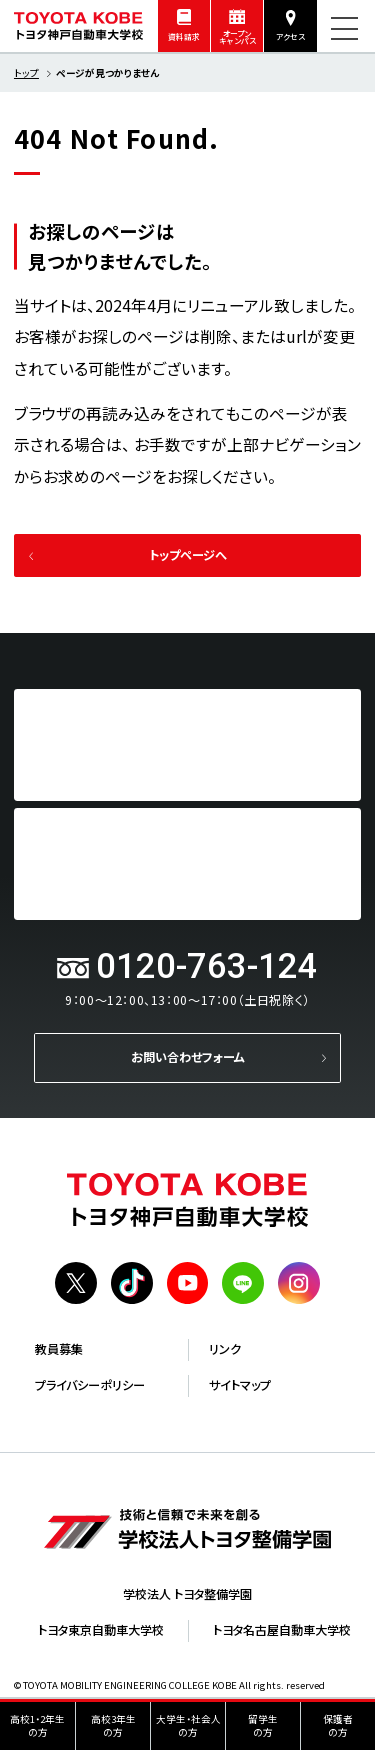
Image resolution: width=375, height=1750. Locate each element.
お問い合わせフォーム (188, 1057)
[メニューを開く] (344, 28)
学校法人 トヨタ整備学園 (187, 1594)
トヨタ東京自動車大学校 (101, 1630)
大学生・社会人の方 (188, 1725)
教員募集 (59, 1349)
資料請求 (184, 36)
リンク (225, 1349)
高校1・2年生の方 (37, 1725)
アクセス (290, 36)
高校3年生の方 (113, 1725)
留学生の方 (263, 1725)
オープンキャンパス (237, 37)
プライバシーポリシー (90, 1385)
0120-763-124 (207, 966)
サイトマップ (240, 1385)
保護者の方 (338, 1725)
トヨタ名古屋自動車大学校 (282, 1630)
